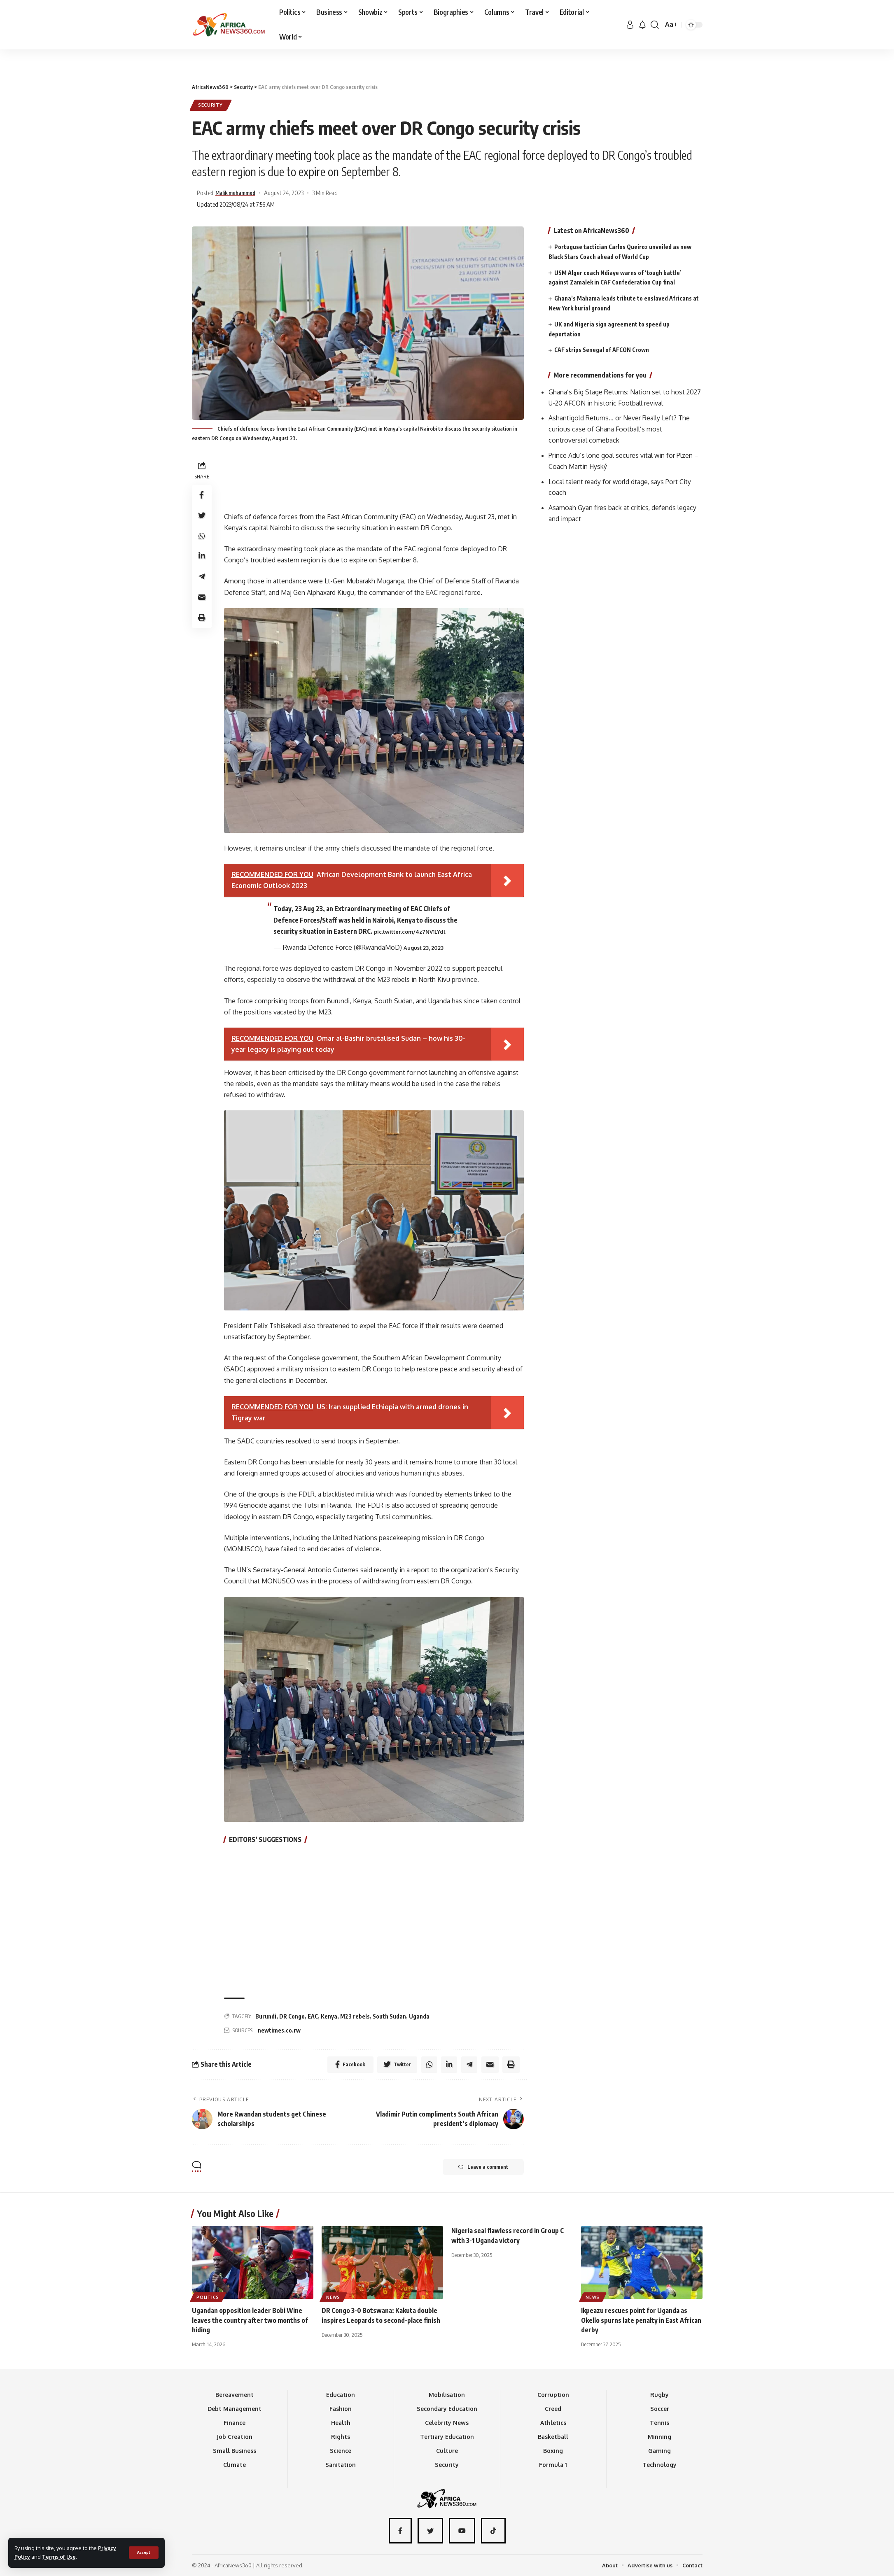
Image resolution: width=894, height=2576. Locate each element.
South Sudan (389, 2015)
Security (210, 105)
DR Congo (292, 2015)
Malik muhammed (240, 192)
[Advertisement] (447, 49)
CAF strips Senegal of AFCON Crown (601, 349)
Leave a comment (482, 2167)
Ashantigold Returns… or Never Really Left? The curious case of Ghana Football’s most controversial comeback (619, 428)
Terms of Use (59, 2556)
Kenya (329, 2015)
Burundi (265, 2015)
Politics (208, 2297)
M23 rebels (355, 2015)
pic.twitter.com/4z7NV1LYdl (410, 931)
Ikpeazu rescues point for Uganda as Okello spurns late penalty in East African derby (641, 2320)
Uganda (419, 2015)
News (334, 2297)
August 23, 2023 (423, 948)
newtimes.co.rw (279, 2029)
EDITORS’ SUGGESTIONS (265, 1840)
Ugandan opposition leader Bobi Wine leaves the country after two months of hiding (250, 2320)
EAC (313, 2015)
